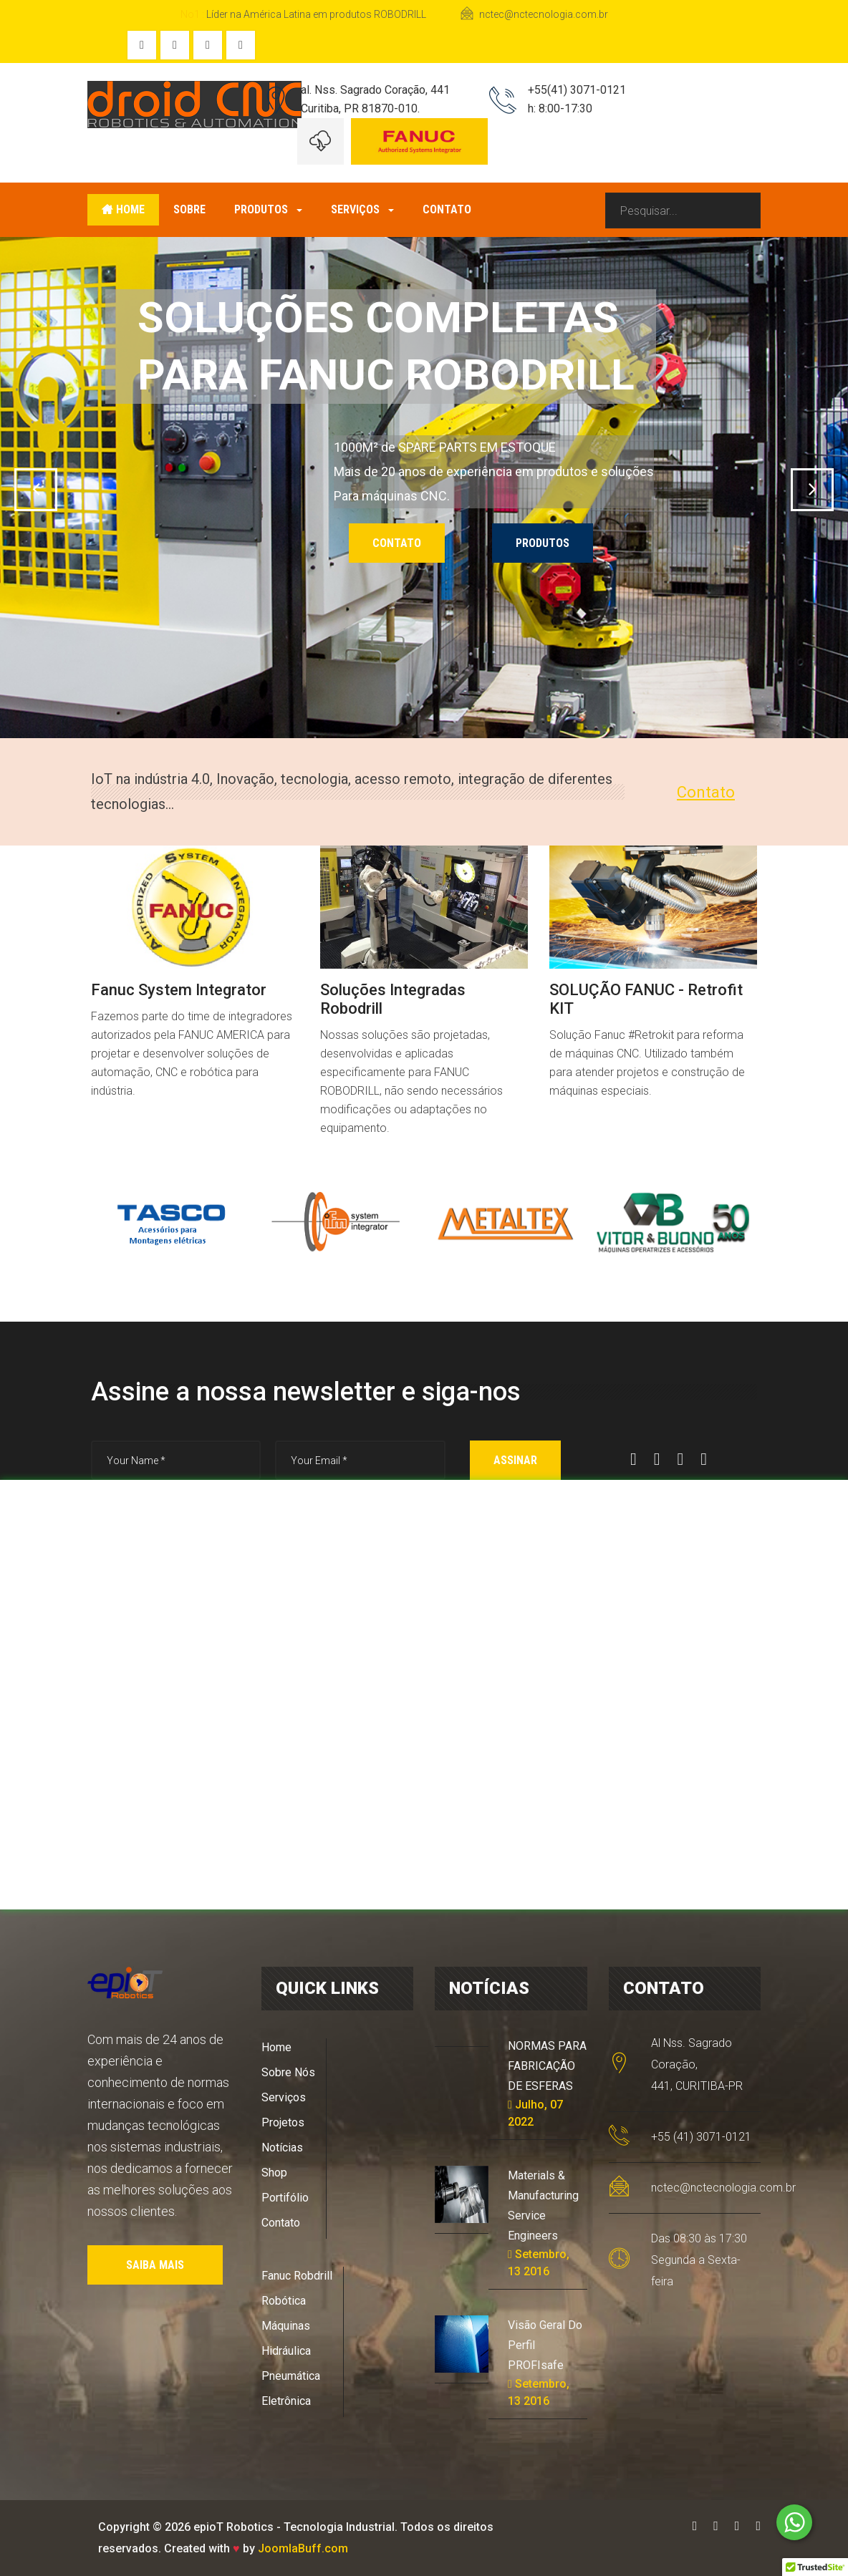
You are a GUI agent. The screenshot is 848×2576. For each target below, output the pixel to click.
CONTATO (396, 543)
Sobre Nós (288, 2072)
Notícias (282, 2147)
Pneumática (290, 2376)
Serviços (362, 209)
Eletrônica (286, 2401)
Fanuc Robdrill (296, 2275)
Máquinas (285, 2326)
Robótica (283, 2301)
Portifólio (285, 2197)
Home (123, 209)
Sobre (189, 209)
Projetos (282, 2122)
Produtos (268, 209)
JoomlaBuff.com (303, 2548)
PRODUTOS (542, 543)
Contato (447, 209)
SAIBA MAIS (155, 2265)
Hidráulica (286, 2351)
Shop (274, 2172)
